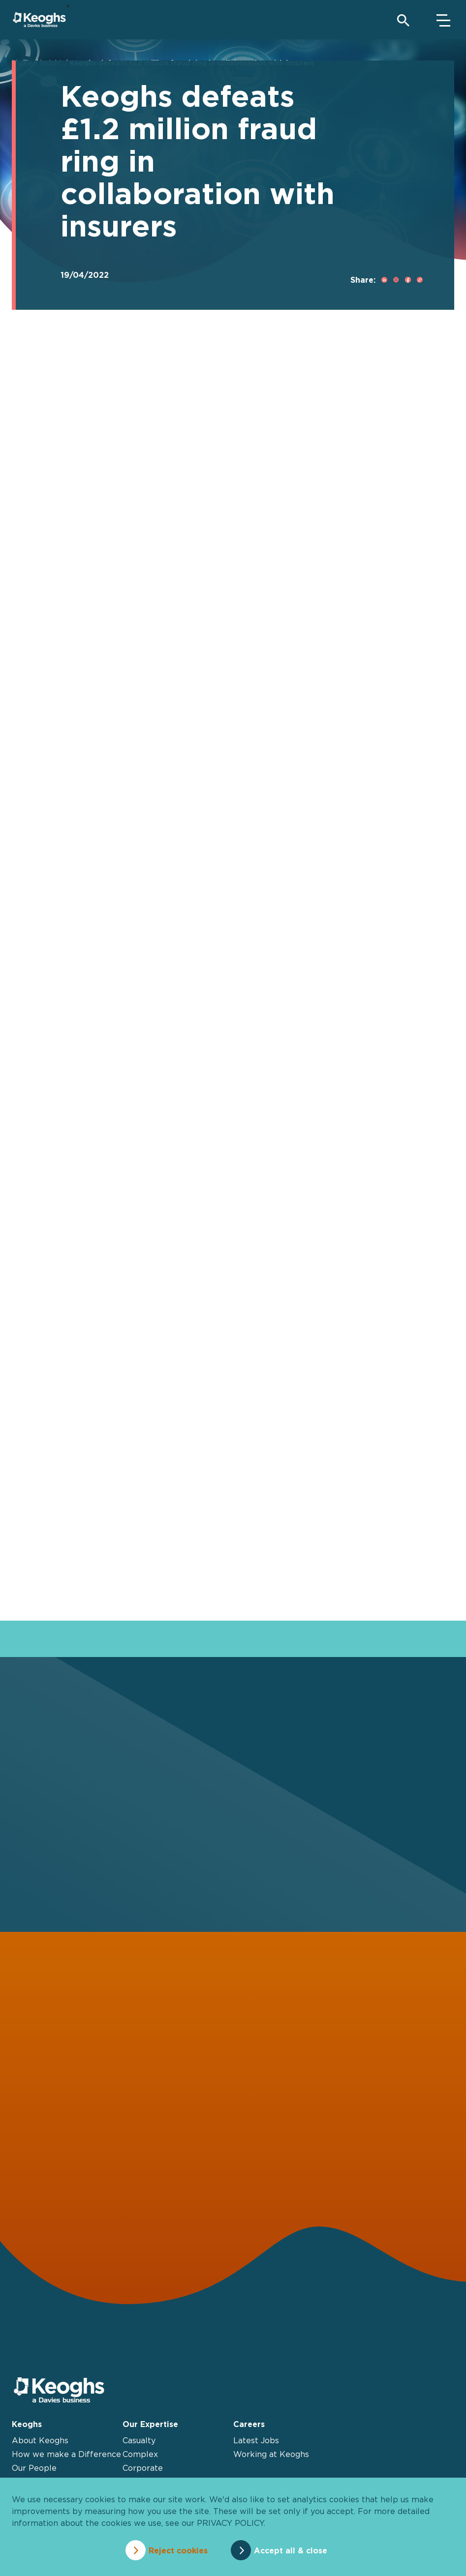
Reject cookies (170, 2550)
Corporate (143, 2469)
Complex (140, 2456)
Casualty (139, 2442)
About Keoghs (40, 2442)
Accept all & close (298, 2550)
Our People (34, 2469)
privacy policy (230, 2525)
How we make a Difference (66, 2456)
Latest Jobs (256, 2442)
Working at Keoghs (271, 2456)
